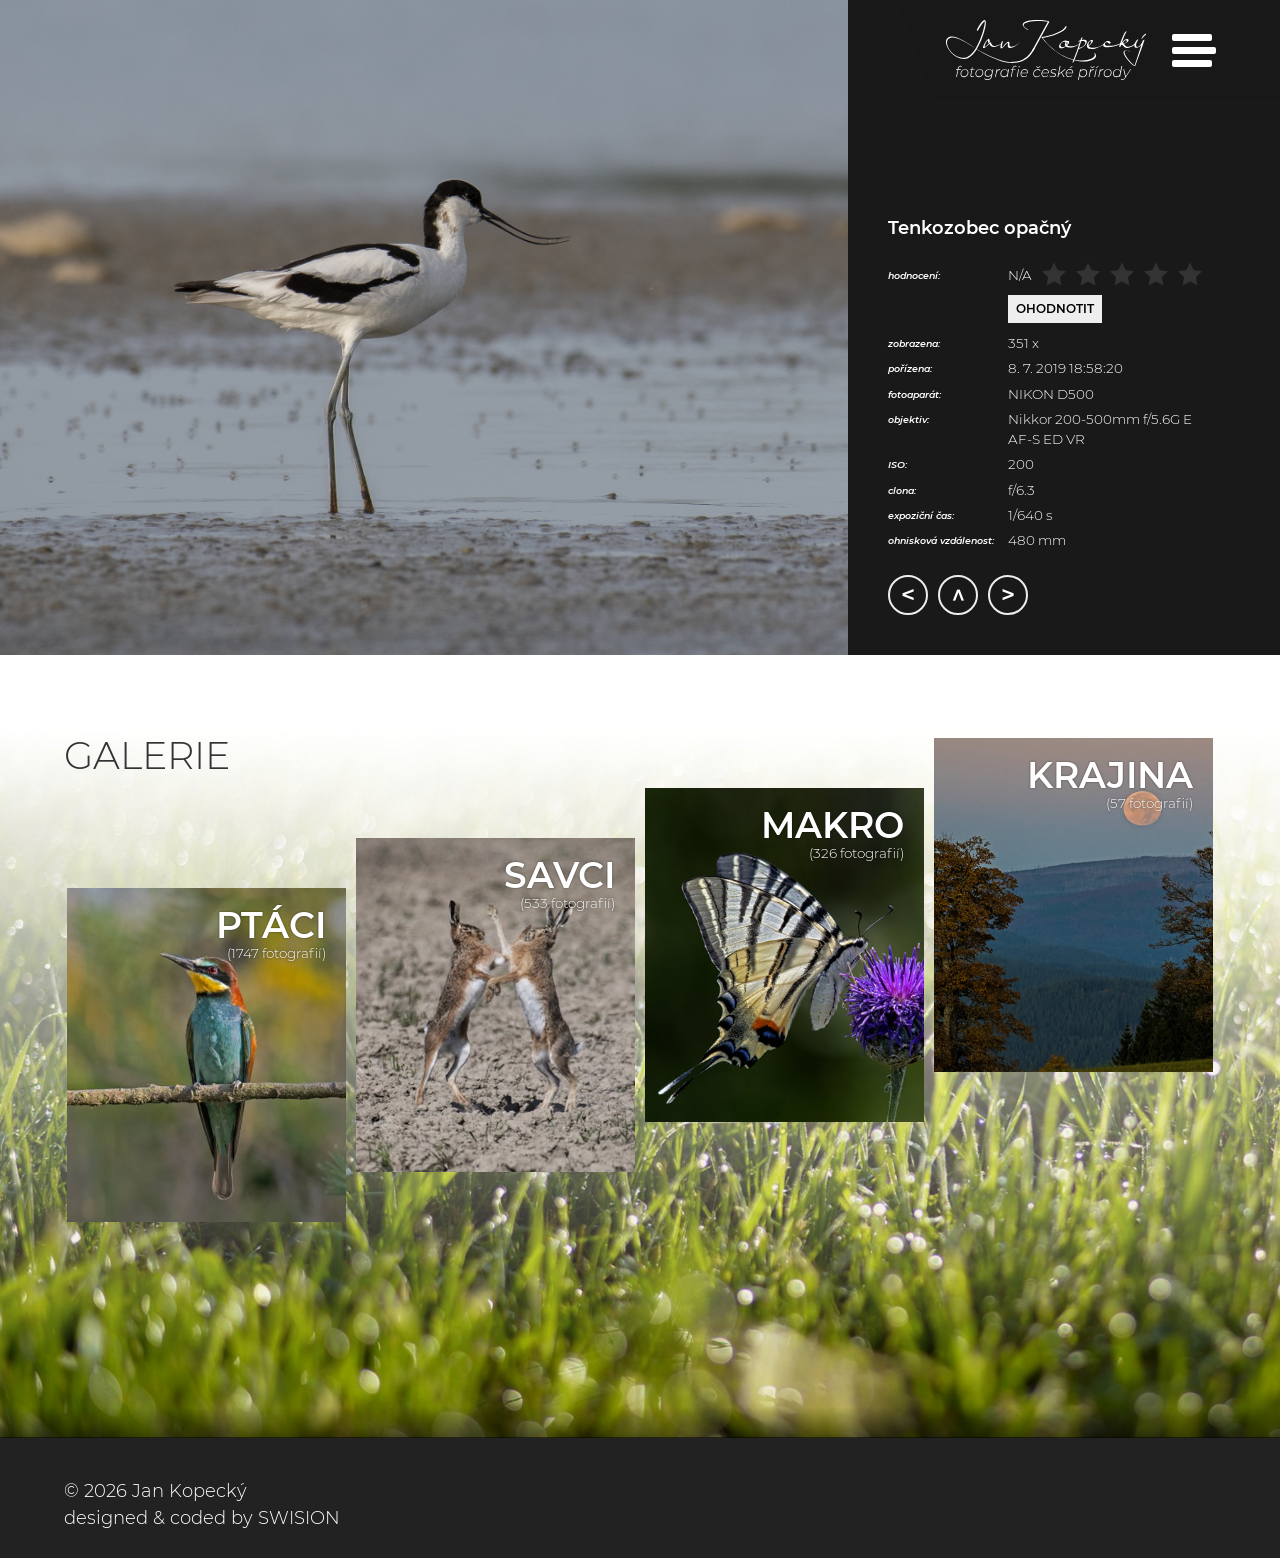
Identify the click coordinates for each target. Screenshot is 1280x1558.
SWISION (299, 1518)
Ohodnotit (1055, 308)
